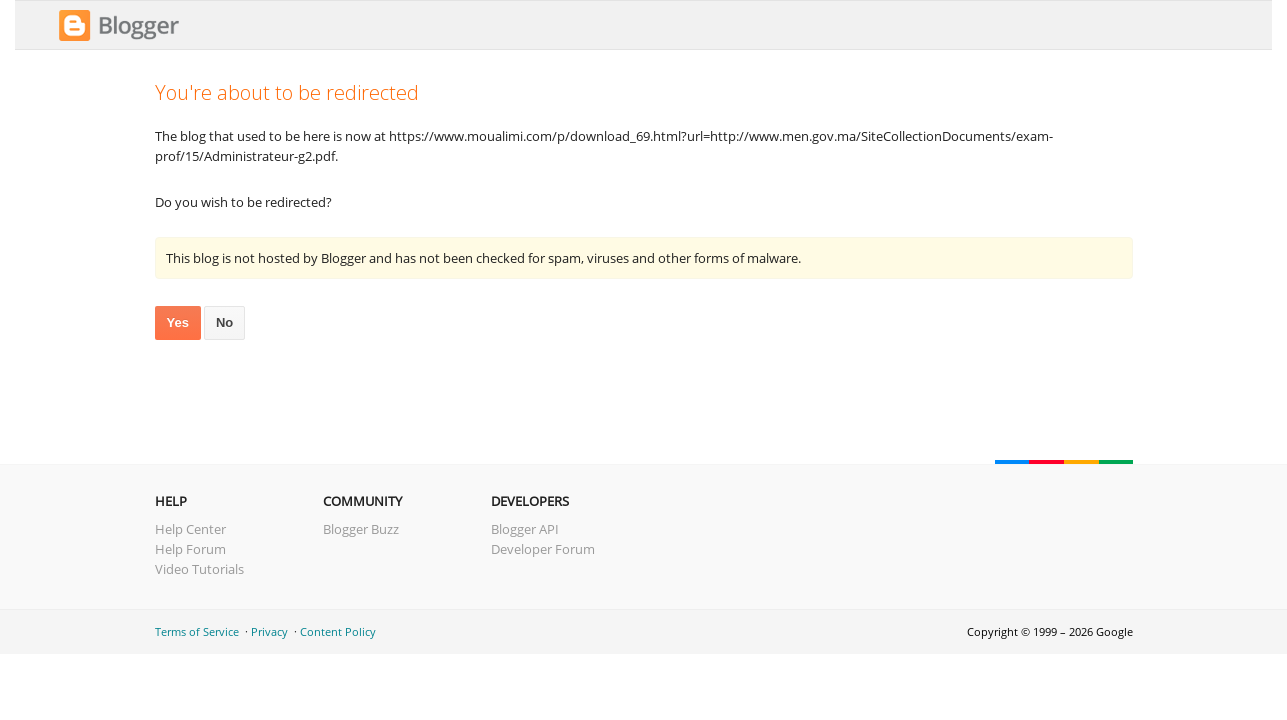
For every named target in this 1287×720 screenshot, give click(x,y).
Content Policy (338, 631)
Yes (178, 322)
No (224, 322)
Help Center (190, 529)
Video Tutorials (199, 569)
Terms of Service (197, 631)
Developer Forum (543, 549)
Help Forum (190, 549)
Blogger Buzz (361, 529)
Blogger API (525, 529)
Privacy (269, 631)
